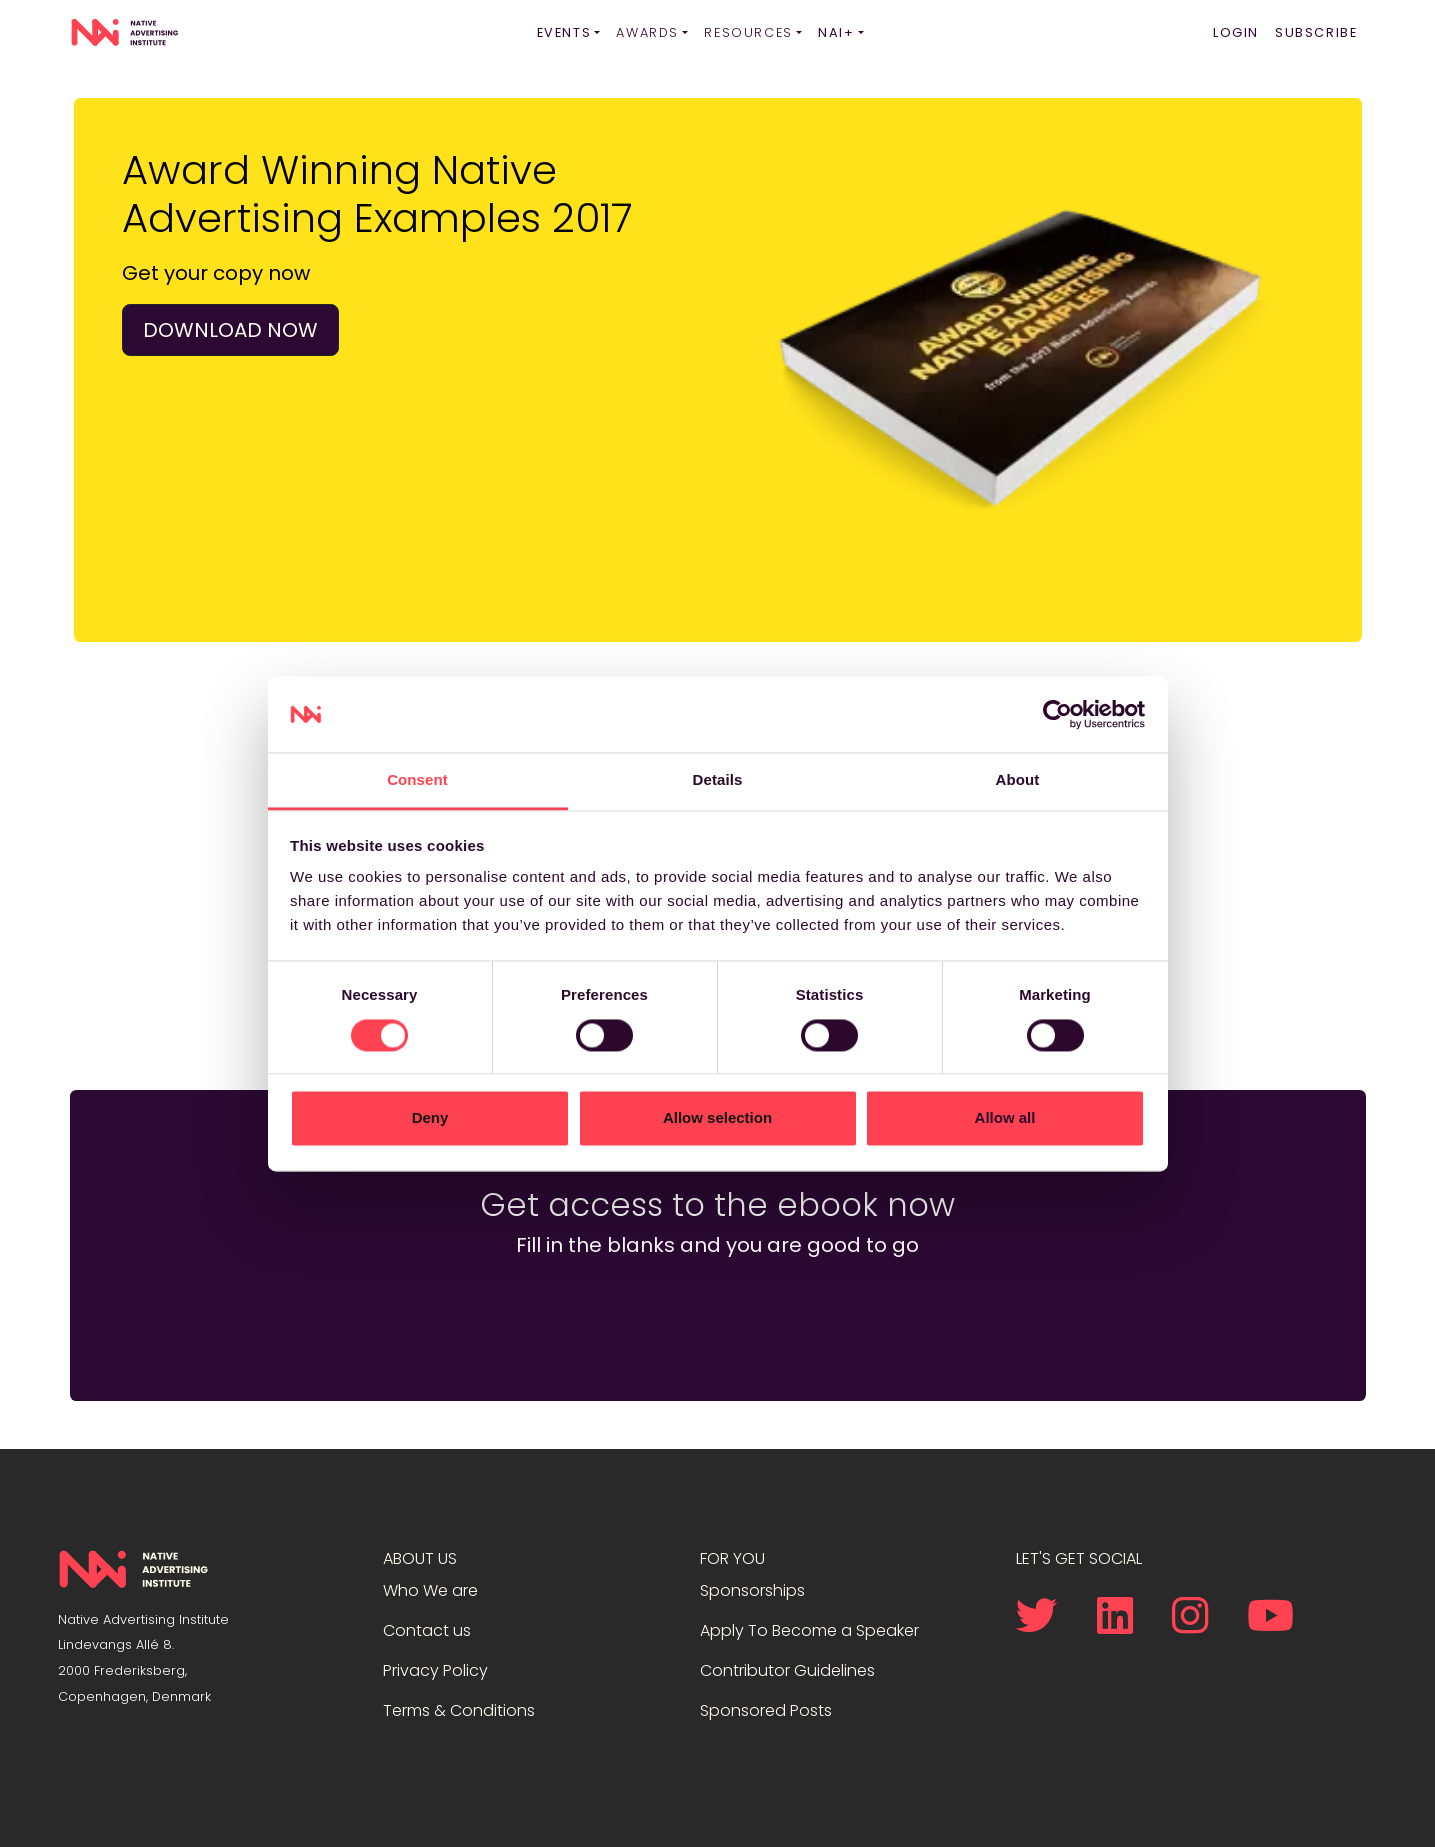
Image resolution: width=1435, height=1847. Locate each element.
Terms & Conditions (459, 1710)
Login (1236, 32)
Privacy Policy (435, 1670)
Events (564, 32)
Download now (230, 330)
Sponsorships (752, 1590)
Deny (430, 1118)
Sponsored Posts (766, 1710)
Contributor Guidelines (787, 1670)
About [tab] (1018, 780)
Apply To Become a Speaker (809, 1630)
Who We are (430, 1590)
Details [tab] (718, 780)
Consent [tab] (417, 780)
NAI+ (836, 32)
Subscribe (1316, 32)
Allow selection (717, 1118)
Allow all (1005, 1118)
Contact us (427, 1630)
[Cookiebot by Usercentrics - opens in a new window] (1057, 714)
